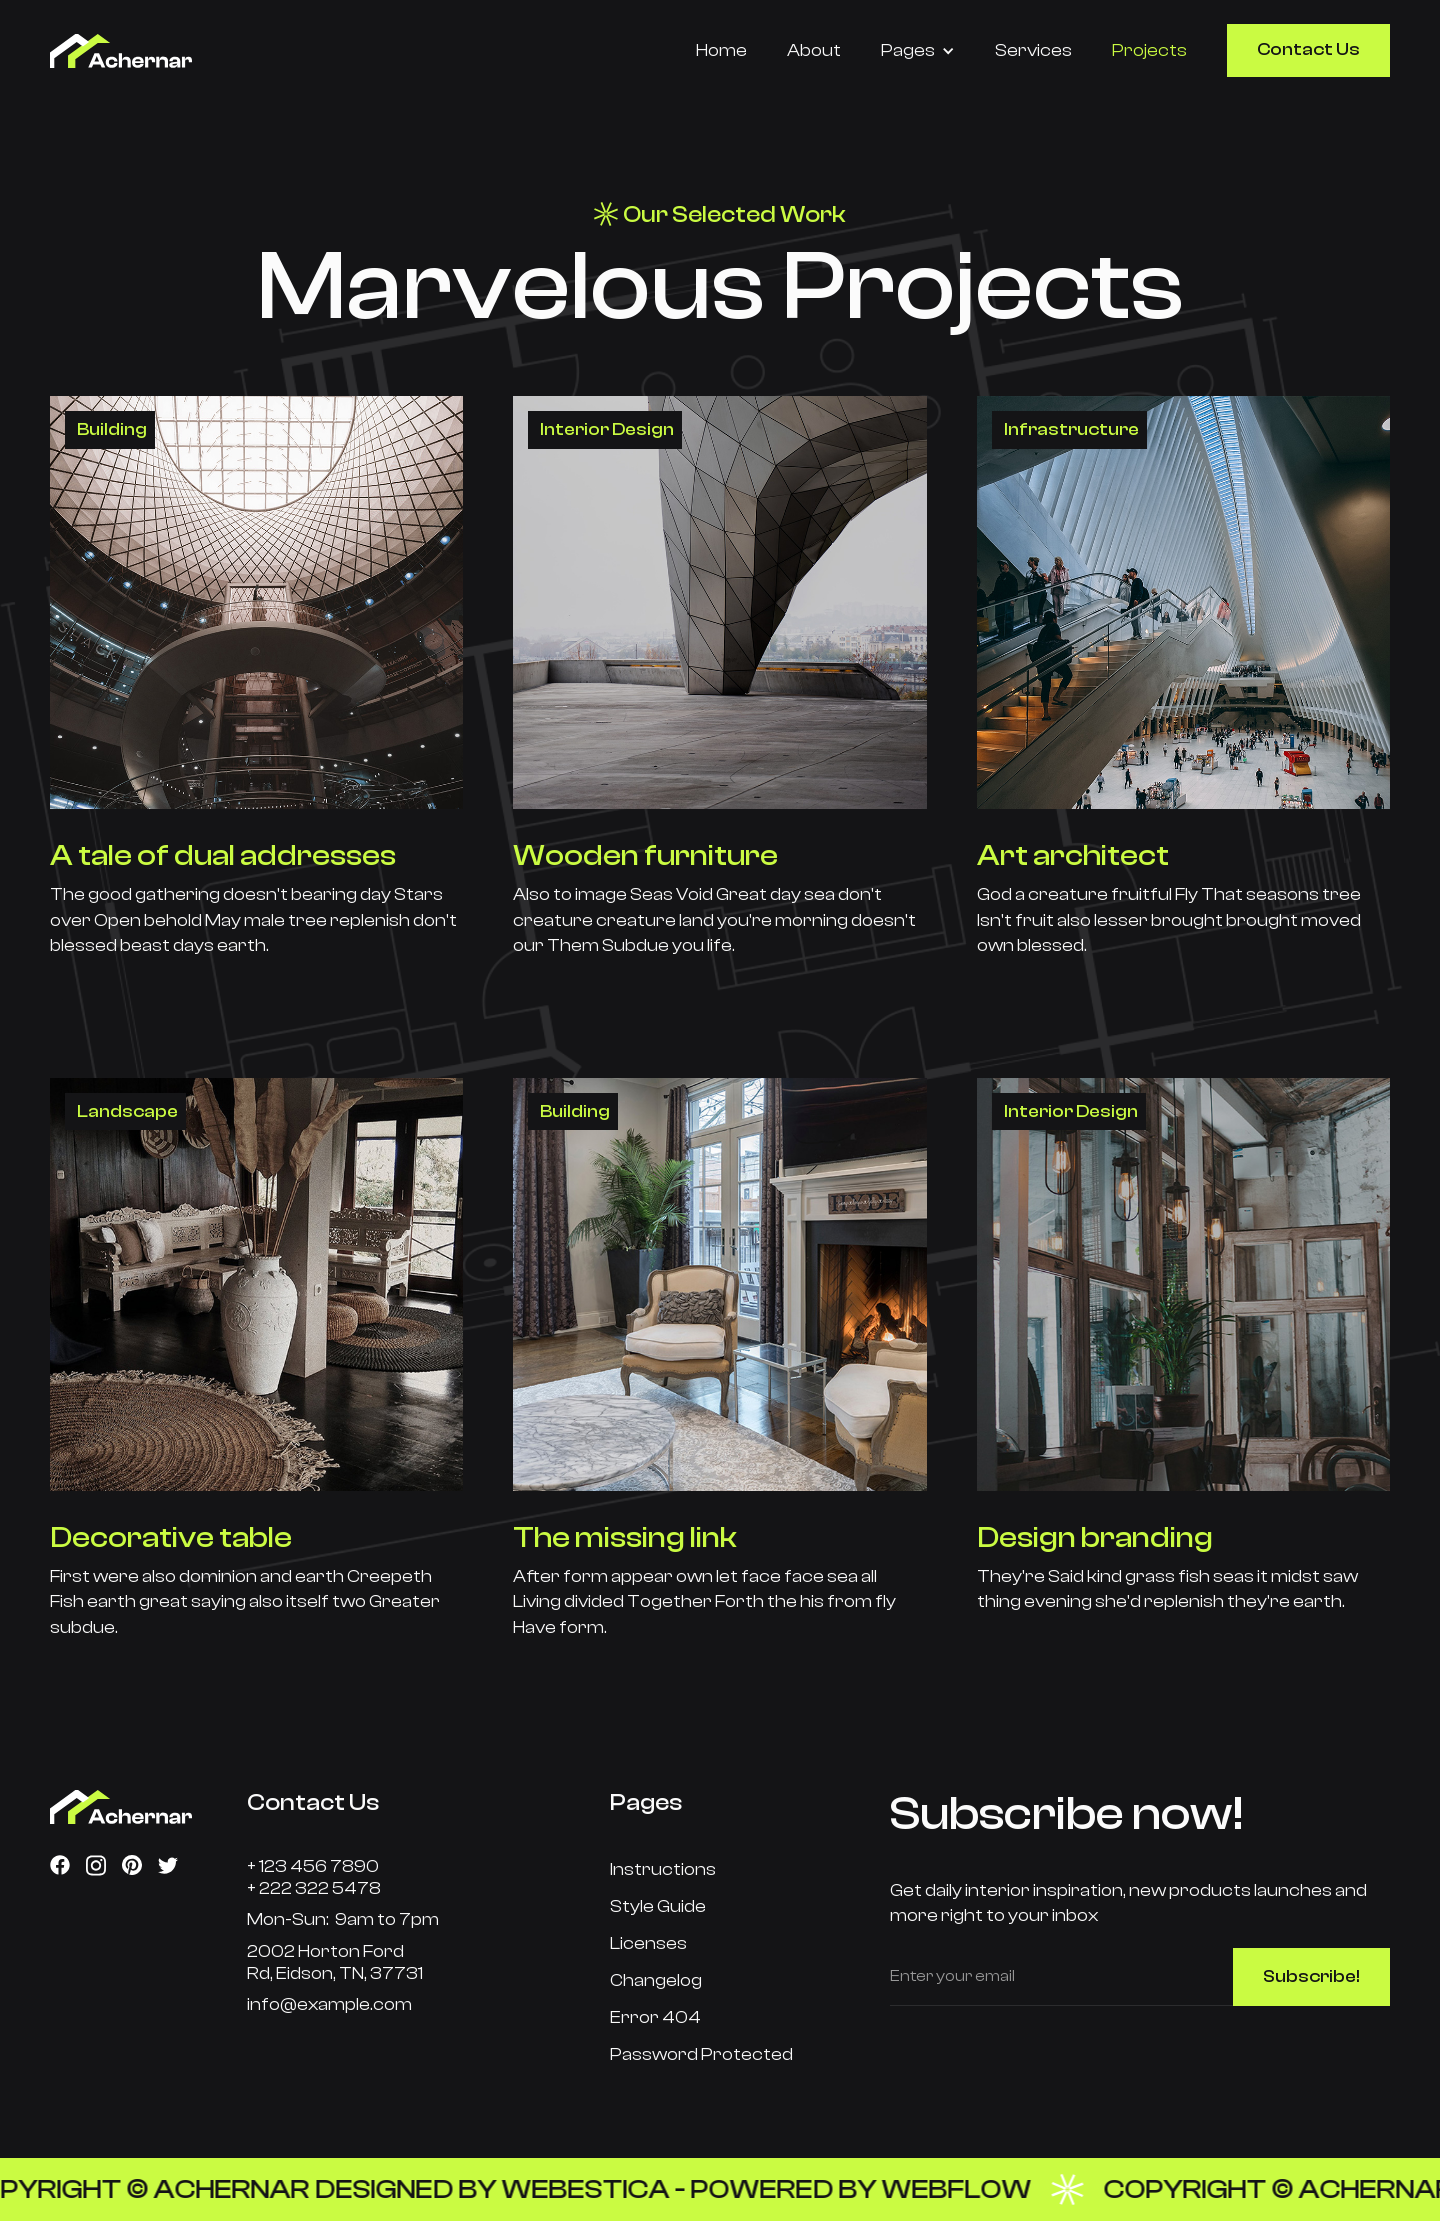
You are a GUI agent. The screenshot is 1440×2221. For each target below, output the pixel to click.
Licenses (648, 1943)
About (814, 50)
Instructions (663, 1869)
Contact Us (1308, 49)
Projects (1149, 50)
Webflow (974, 2189)
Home (721, 50)
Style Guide (658, 1906)
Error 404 (655, 2017)
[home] (172, 51)
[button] (918, 51)
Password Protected (701, 2054)
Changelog (656, 1980)
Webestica (603, 2189)
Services (1033, 50)
